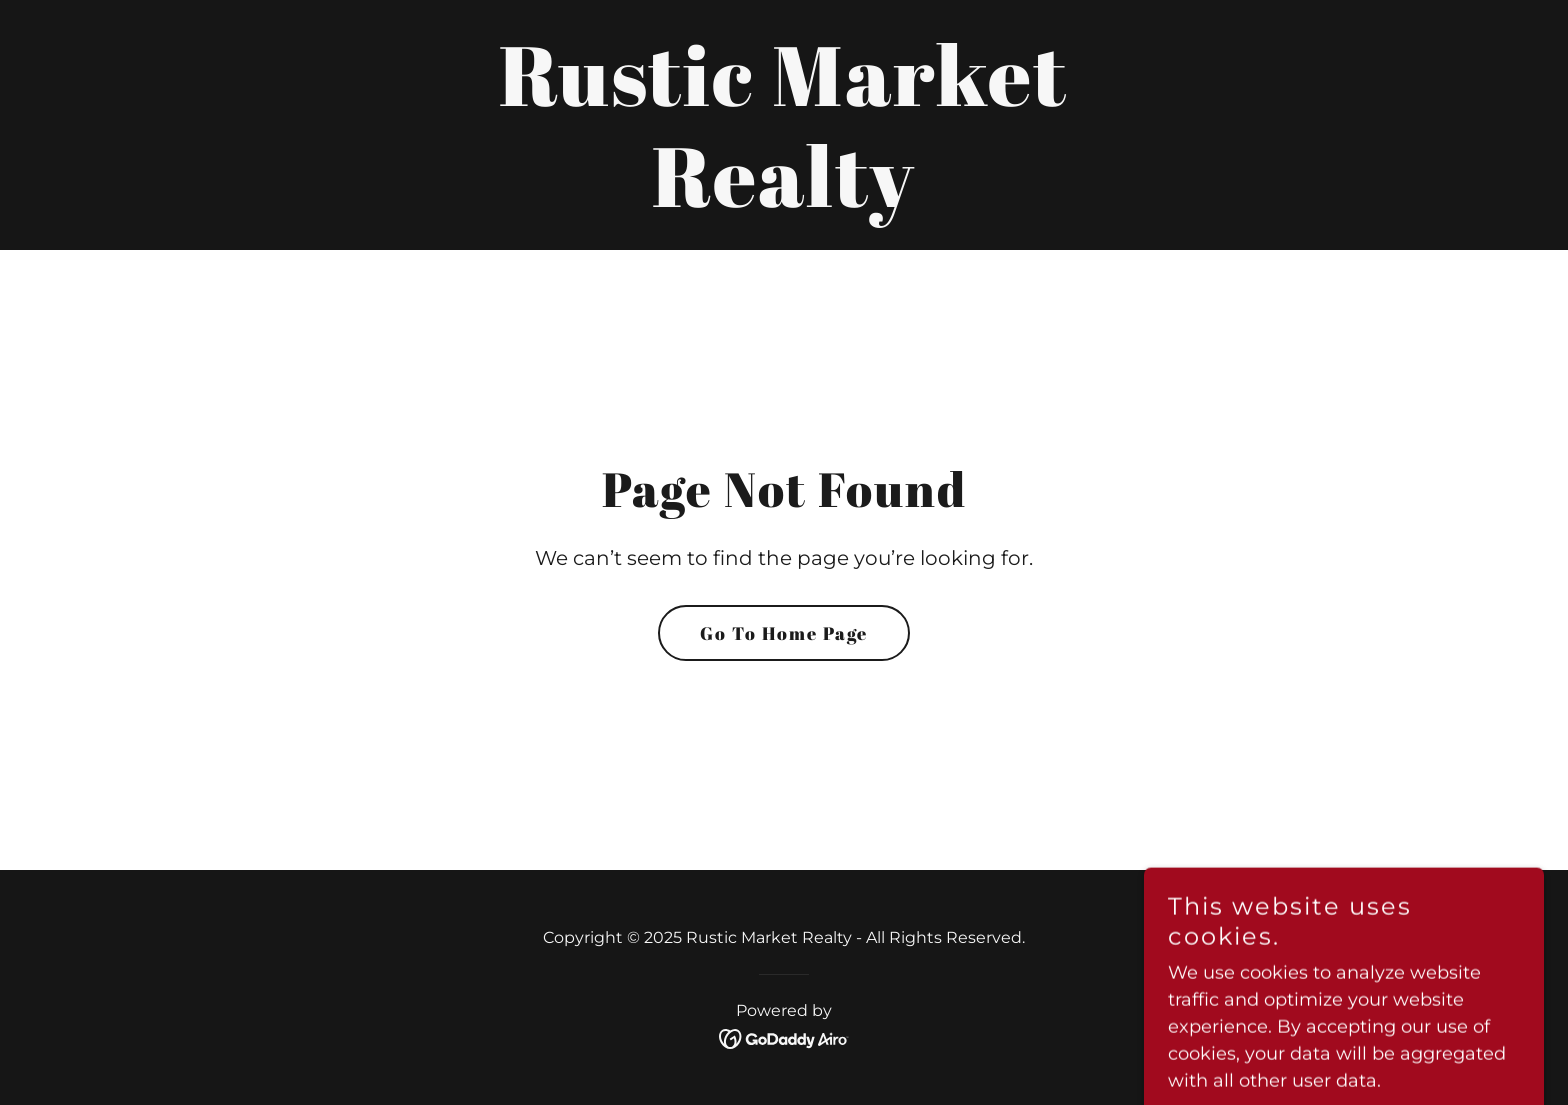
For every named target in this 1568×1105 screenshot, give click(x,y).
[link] (784, 201)
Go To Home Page (784, 633)
